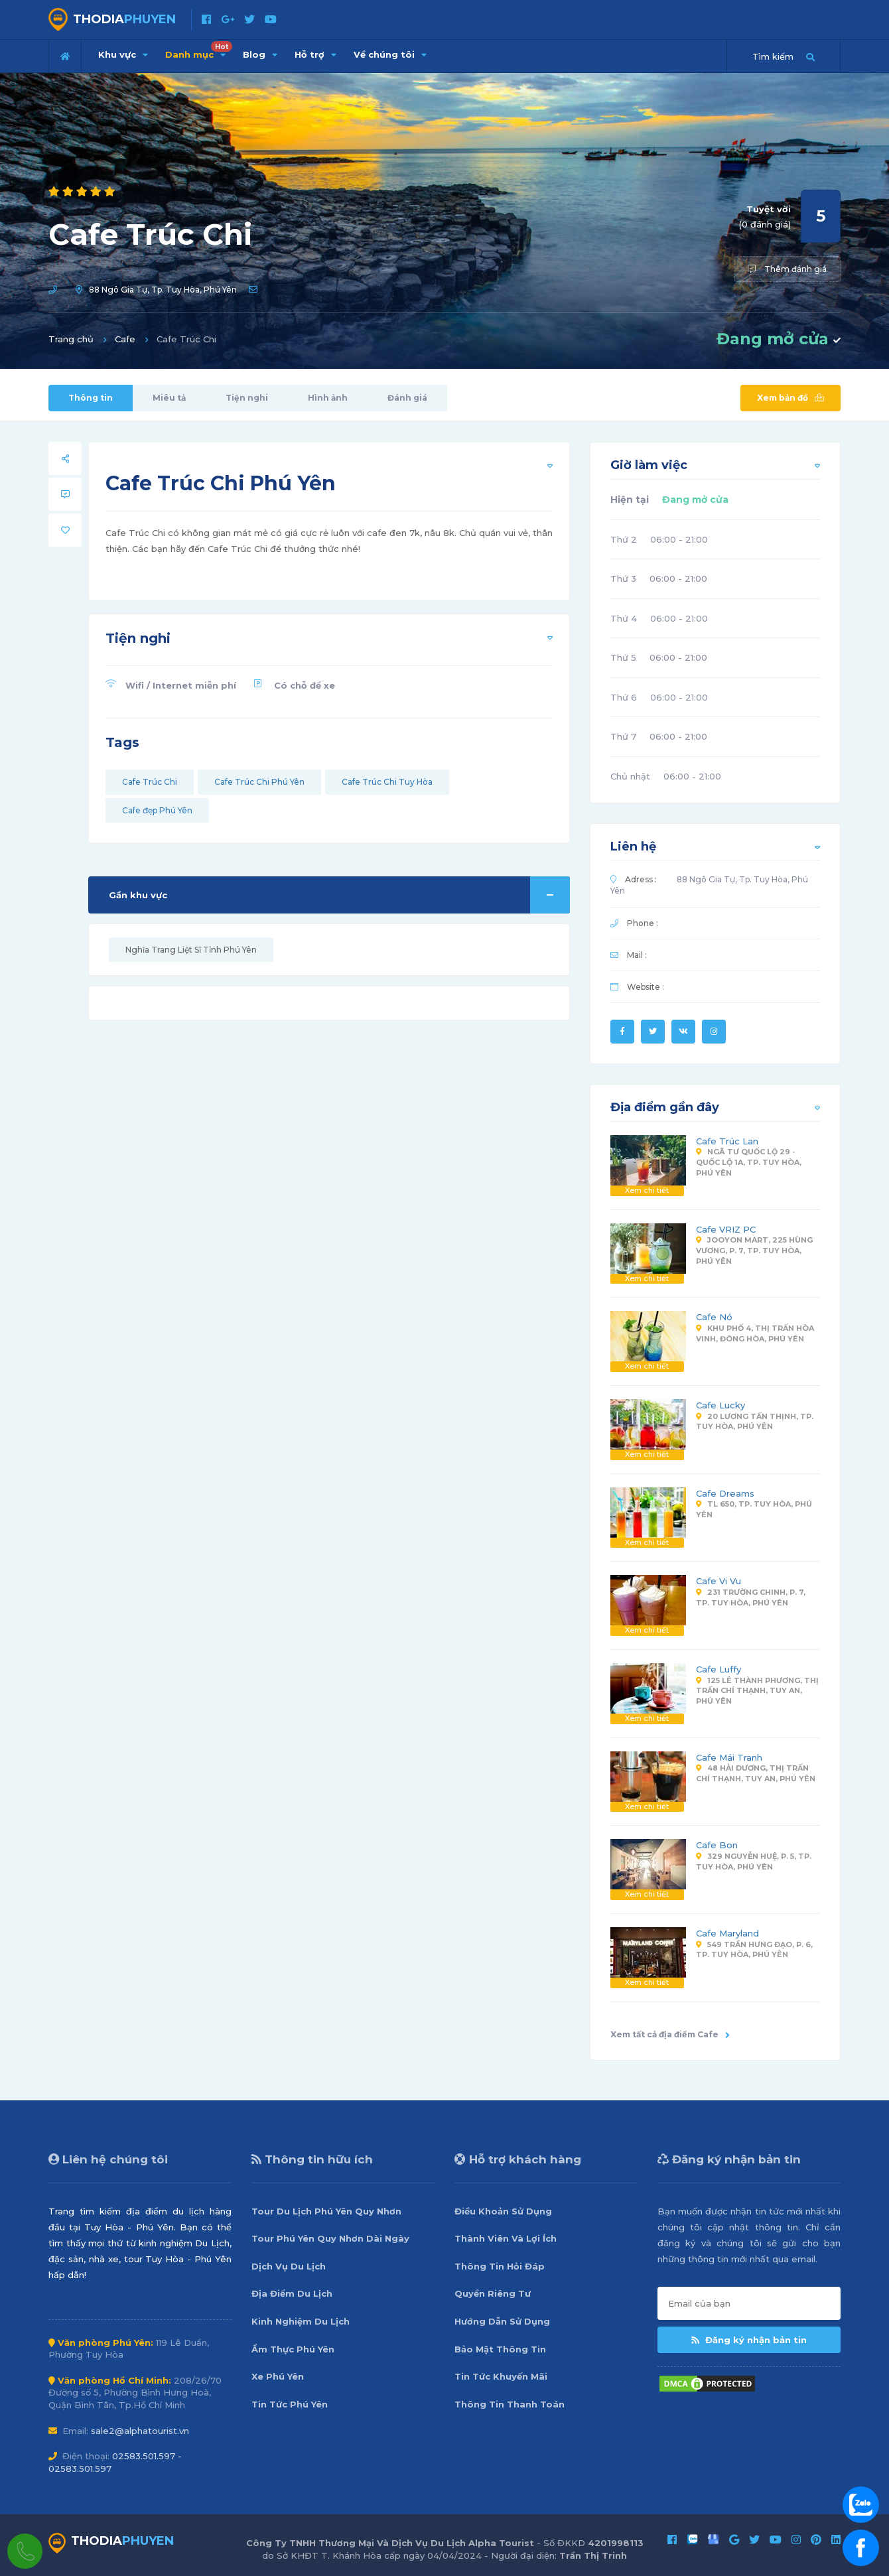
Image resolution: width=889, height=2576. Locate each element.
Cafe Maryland (727, 1933)
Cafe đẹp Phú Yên (157, 810)
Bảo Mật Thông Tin (500, 2349)
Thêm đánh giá (787, 269)
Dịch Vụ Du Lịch (288, 2266)
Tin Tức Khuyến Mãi (500, 2376)
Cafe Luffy (718, 1669)
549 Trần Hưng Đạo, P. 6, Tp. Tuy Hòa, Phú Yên (754, 1950)
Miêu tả (169, 398)
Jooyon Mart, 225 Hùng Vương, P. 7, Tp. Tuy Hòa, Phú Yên (754, 1250)
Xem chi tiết (647, 1190)
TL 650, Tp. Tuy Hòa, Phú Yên (754, 1509)
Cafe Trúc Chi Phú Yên (259, 782)
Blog (260, 54)
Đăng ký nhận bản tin (749, 2340)
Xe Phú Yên (277, 2376)
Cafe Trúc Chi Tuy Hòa (387, 782)
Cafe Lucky (720, 1405)
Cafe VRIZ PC (726, 1229)
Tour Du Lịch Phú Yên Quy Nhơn (326, 2211)
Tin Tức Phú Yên (289, 2404)
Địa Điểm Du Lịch (291, 2293)
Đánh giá (407, 398)
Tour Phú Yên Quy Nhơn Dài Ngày (330, 2238)
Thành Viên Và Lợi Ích (505, 2238)
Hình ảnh (328, 398)
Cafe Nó (714, 1317)
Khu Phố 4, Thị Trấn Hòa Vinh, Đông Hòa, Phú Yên (755, 1333)
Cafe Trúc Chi (149, 782)
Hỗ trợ (315, 54)
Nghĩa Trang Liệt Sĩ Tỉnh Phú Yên (191, 950)
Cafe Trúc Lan (727, 1141)
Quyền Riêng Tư (492, 2293)
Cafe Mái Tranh (729, 1757)
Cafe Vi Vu (718, 1581)
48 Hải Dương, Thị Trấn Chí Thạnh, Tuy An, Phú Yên (755, 1773)
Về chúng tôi (390, 54)
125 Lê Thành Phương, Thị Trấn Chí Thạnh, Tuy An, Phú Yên (757, 1691)
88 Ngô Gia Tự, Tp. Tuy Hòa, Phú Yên (163, 290)
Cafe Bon (717, 1845)
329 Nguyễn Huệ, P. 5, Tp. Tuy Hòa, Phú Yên (753, 1861)
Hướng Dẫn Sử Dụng (502, 2321)
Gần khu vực (339, 895)
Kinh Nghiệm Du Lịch (300, 2321)
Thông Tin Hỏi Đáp (499, 2266)
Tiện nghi (247, 398)
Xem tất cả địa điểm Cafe (670, 2034)
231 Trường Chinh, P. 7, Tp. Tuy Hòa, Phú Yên (750, 1597)
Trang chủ (71, 339)
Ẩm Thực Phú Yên (292, 2349)
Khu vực (123, 54)
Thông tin (90, 398)
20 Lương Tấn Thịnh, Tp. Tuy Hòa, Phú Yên (754, 1422)
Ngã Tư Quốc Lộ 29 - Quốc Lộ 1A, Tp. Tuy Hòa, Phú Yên (748, 1162)
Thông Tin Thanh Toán (509, 2404)
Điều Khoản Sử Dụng (503, 2211)
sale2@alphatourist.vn (140, 2430)
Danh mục (198, 50)
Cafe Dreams (725, 1493)
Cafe (125, 339)
